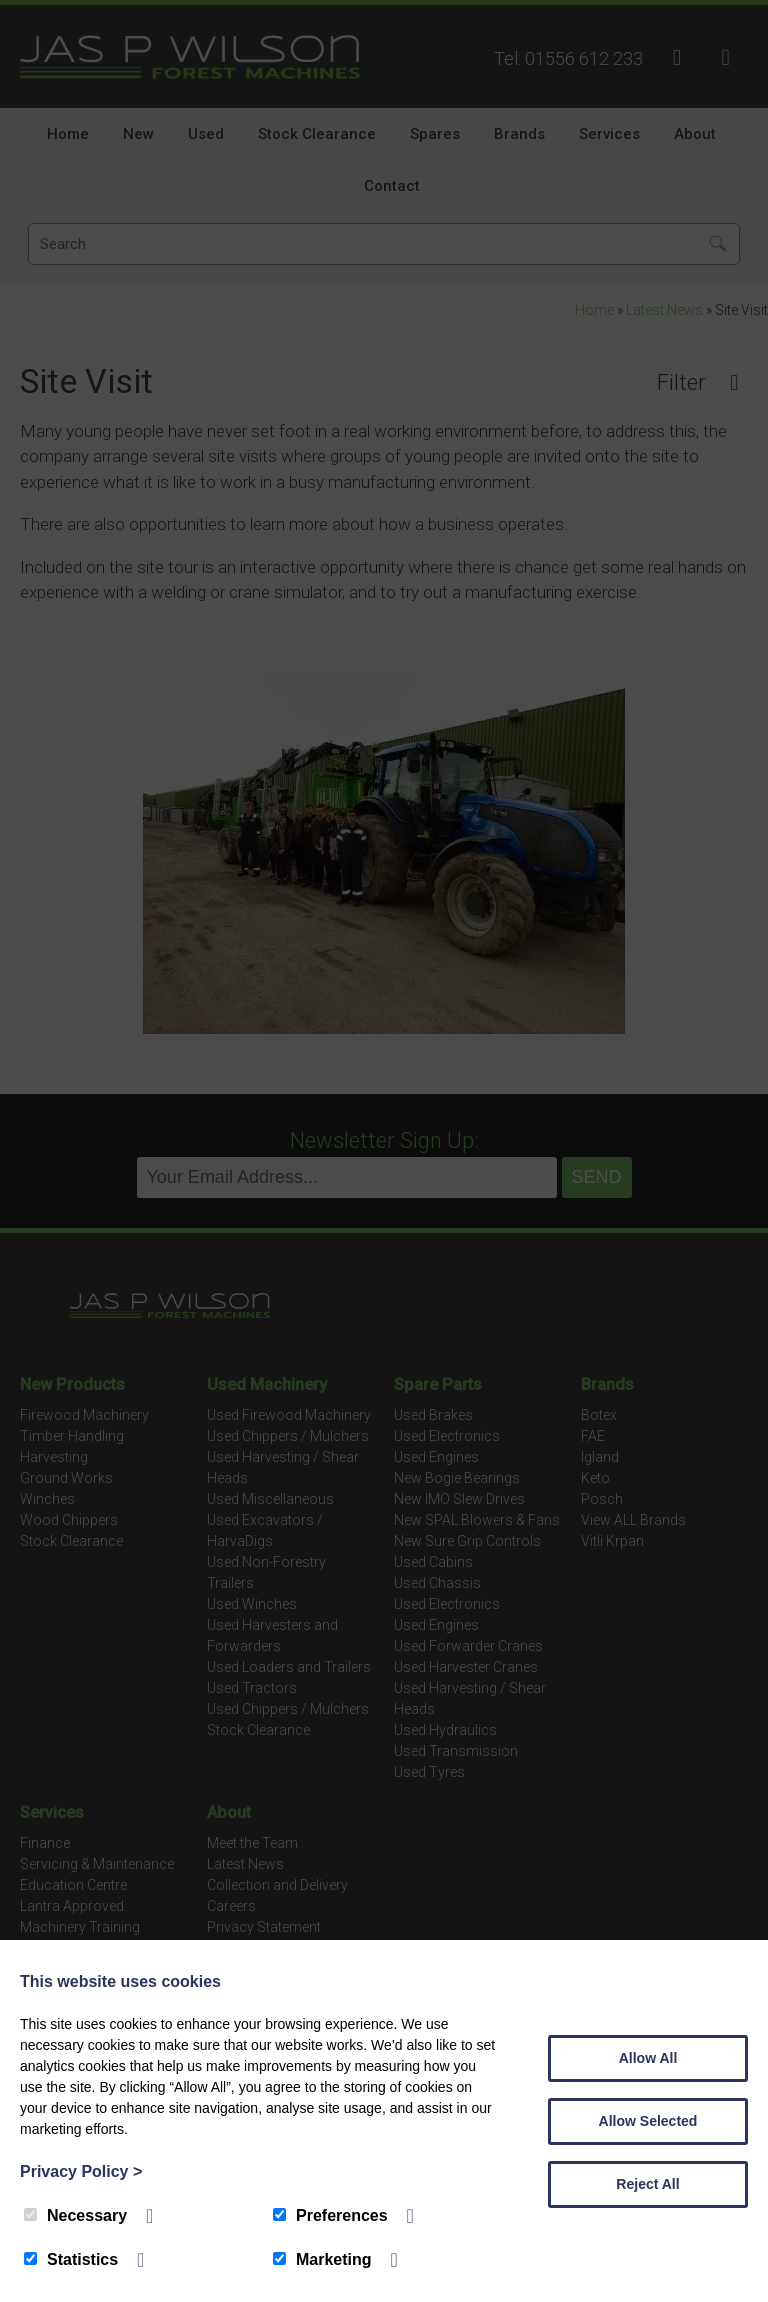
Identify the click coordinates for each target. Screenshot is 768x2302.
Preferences (330, 2215)
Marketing (322, 2259)
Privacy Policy (81, 2171)
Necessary (75, 2215)
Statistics (71, 2259)
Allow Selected (648, 2121)
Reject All (647, 2184)
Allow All (648, 2058)
